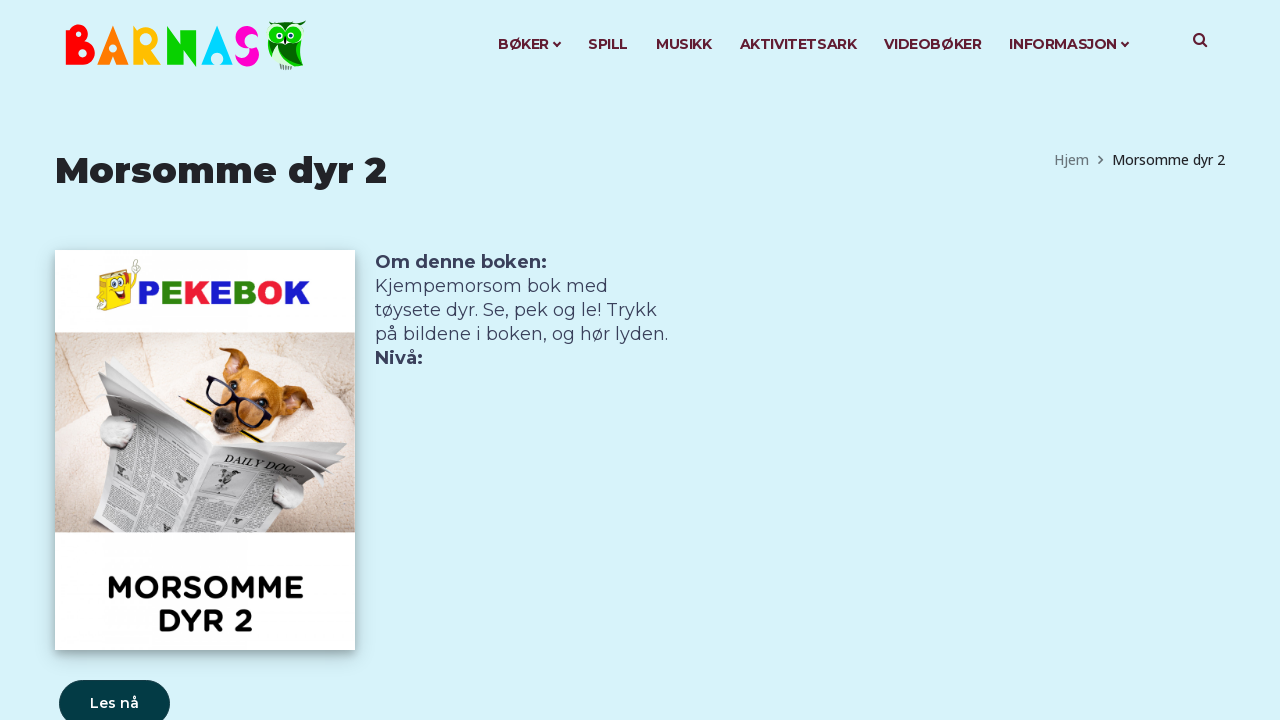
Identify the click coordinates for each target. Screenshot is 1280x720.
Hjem (1071, 159)
